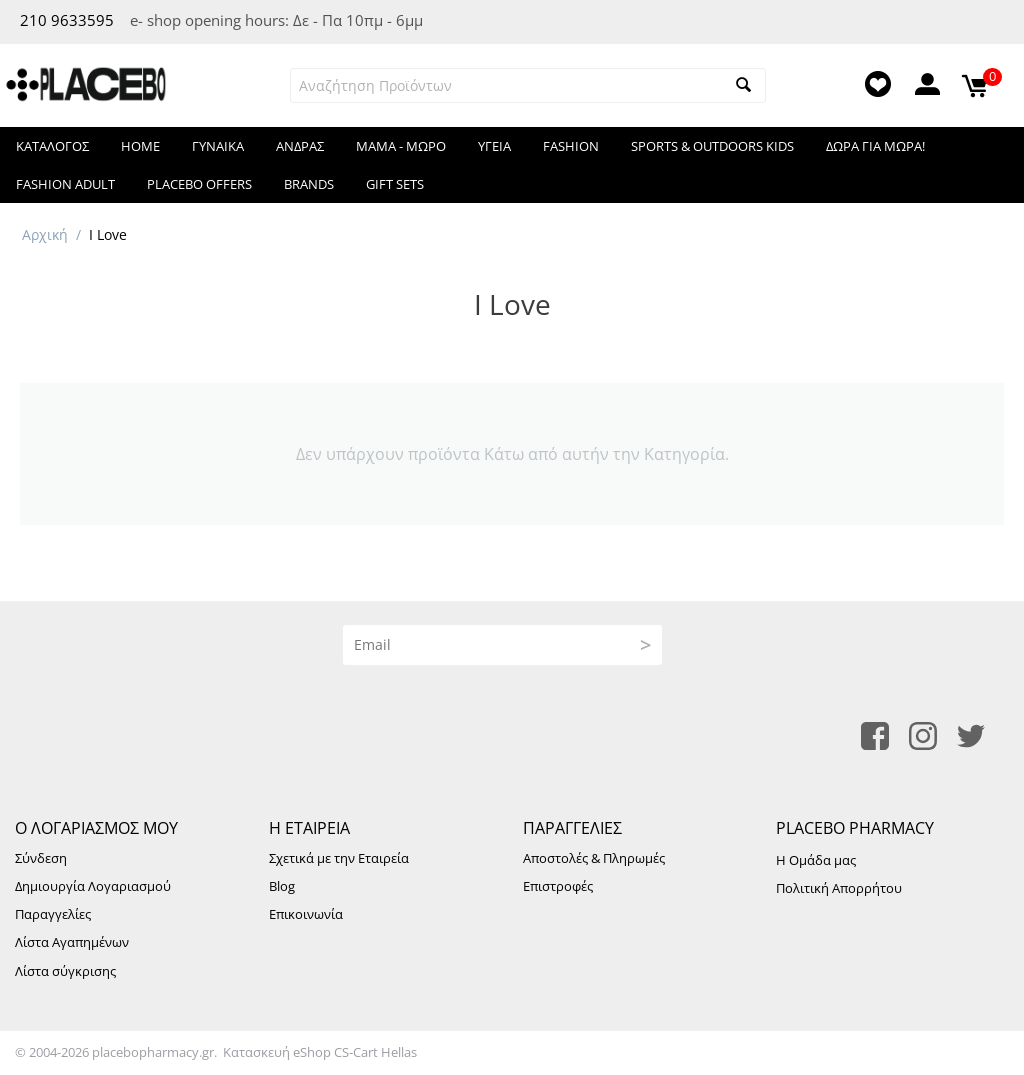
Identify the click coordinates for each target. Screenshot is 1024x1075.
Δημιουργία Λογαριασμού (93, 886)
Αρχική (45, 234)
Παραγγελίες (53, 914)
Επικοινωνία (306, 914)
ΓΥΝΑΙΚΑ (218, 146)
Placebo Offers (199, 184)
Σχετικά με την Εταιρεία (339, 858)
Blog (282, 886)
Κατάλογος (52, 146)
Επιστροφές (558, 886)
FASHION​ (571, 146)
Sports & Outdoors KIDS (712, 146)
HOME (140, 146)
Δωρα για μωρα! (875, 146)
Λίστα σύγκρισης (65, 971)
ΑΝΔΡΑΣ (300, 146)
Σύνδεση (41, 858)
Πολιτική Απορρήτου (839, 888)
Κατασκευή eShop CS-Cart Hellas (320, 1052)
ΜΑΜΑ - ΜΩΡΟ (401, 146)
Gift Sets (395, 184)
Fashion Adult (65, 184)
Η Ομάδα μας (816, 860)
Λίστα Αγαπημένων (72, 942)
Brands (309, 184)
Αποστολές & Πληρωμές (594, 858)
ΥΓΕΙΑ (494, 146)
